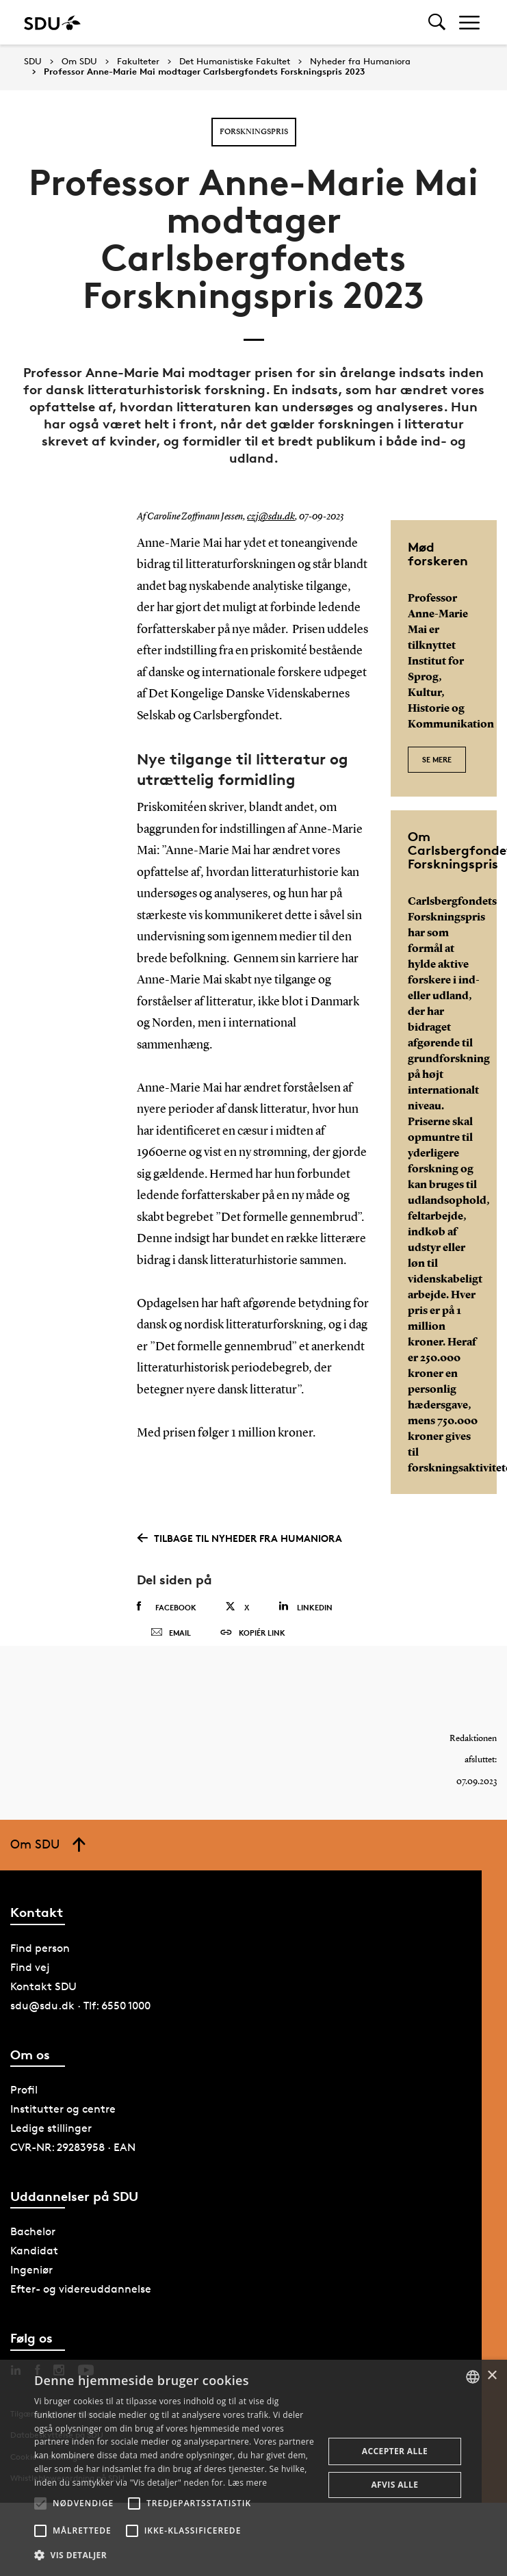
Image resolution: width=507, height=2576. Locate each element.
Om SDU (79, 61)
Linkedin (305, 1606)
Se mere (437, 752)
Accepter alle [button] (395, 2451)
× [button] (491, 2376)
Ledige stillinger (51, 2154)
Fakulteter (138, 61)
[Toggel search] (436, 22)
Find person (40, 1974)
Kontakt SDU (43, 2012)
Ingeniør (31, 2295)
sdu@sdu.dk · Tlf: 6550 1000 (80, 2031)
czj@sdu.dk (269, 516)
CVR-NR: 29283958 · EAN (72, 2173)
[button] (40, 2503)
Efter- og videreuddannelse (80, 2314)
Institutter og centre (63, 2134)
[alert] (253, 2468)
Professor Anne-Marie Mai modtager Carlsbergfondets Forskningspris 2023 (204, 72)
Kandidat (34, 2276)
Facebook (166, 1606)
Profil (24, 2115)
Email (171, 1645)
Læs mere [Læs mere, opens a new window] (247, 2482)
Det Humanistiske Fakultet (234, 61)
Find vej (30, 1993)
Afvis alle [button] (394, 2484)
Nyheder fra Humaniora (360, 61)
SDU (33, 61)
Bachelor (32, 2257)
